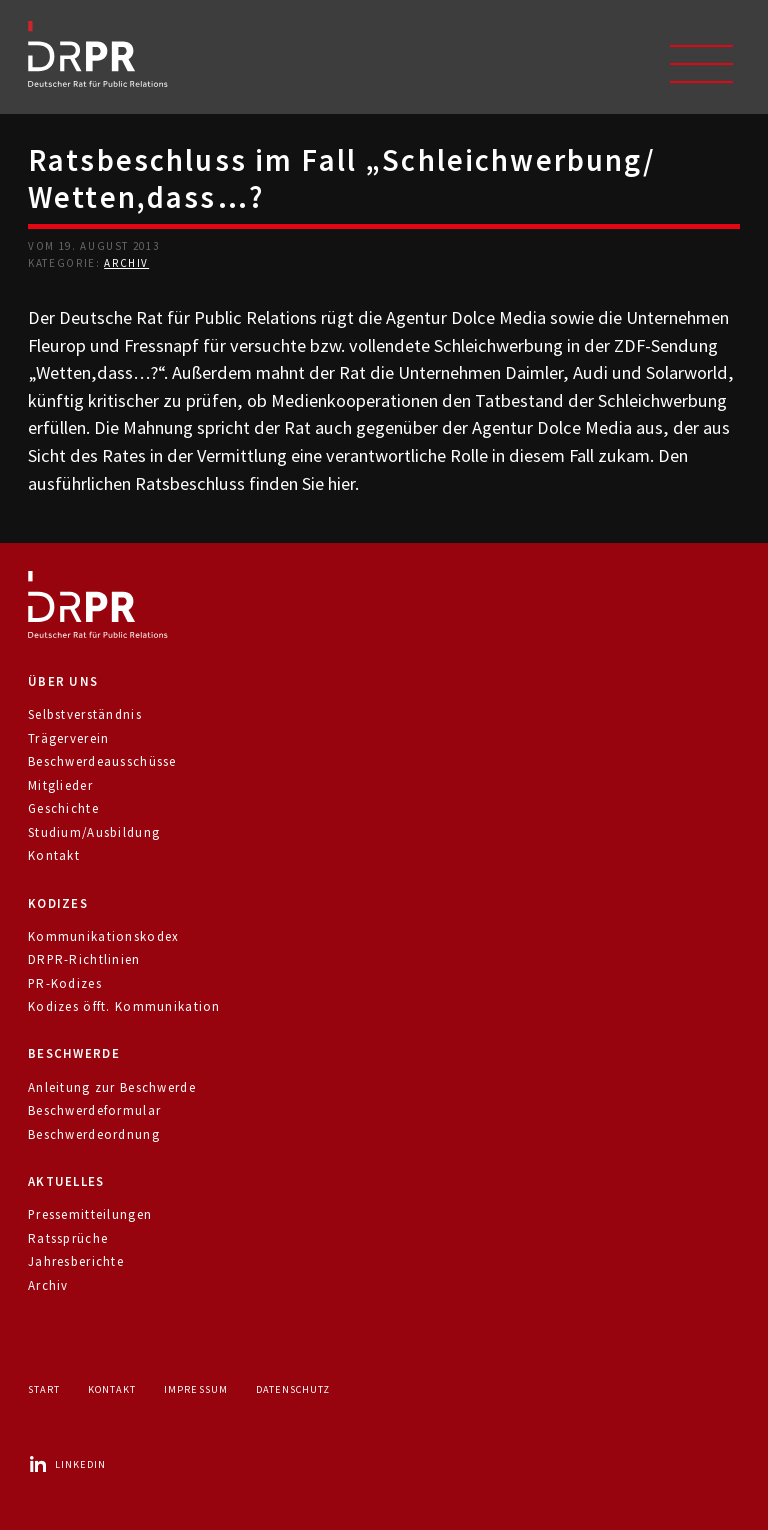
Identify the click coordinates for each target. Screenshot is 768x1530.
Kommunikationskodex (103, 936)
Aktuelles (66, 1181)
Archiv (126, 263)
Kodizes (58, 903)
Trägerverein (68, 738)
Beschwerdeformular (94, 1110)
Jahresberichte (76, 1261)
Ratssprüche (68, 1238)
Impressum (195, 1389)
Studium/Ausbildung (94, 832)
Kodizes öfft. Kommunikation (124, 1006)
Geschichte (63, 808)
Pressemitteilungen (90, 1214)
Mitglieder (60, 785)
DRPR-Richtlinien (84, 959)
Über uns (63, 681)
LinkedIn (67, 1464)
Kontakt (54, 855)
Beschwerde (74, 1053)
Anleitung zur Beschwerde (112, 1087)
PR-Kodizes (65, 983)
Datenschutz (293, 1389)
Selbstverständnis (85, 714)
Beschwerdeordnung (94, 1134)
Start (44, 1389)
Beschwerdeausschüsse (102, 761)
